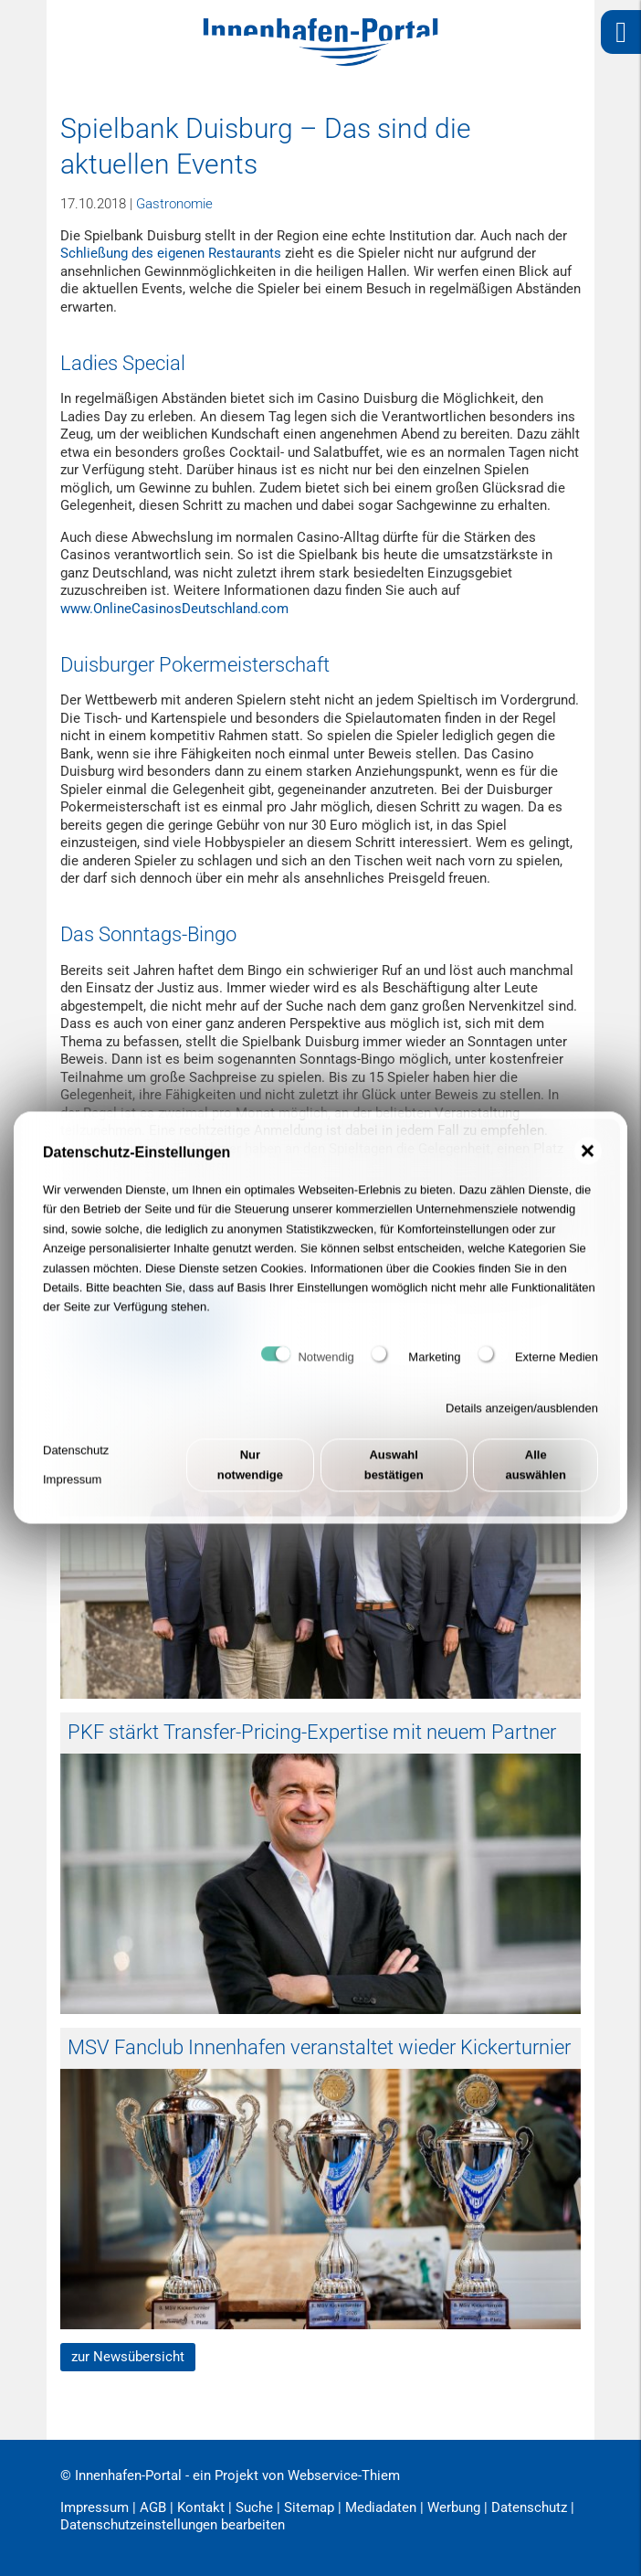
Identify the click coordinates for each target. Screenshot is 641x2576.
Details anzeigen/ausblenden (522, 1417)
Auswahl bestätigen (394, 1473)
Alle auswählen (535, 1473)
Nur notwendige (250, 1473)
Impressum (72, 1488)
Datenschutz (76, 1459)
